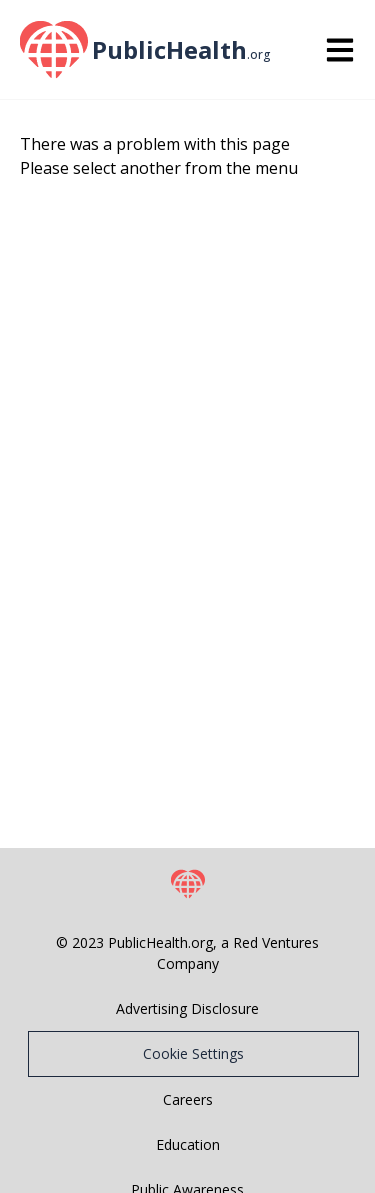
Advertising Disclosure (187, 1008)
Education (188, 1144)
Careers (188, 1099)
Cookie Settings (193, 1053)
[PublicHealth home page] (52, 49)
